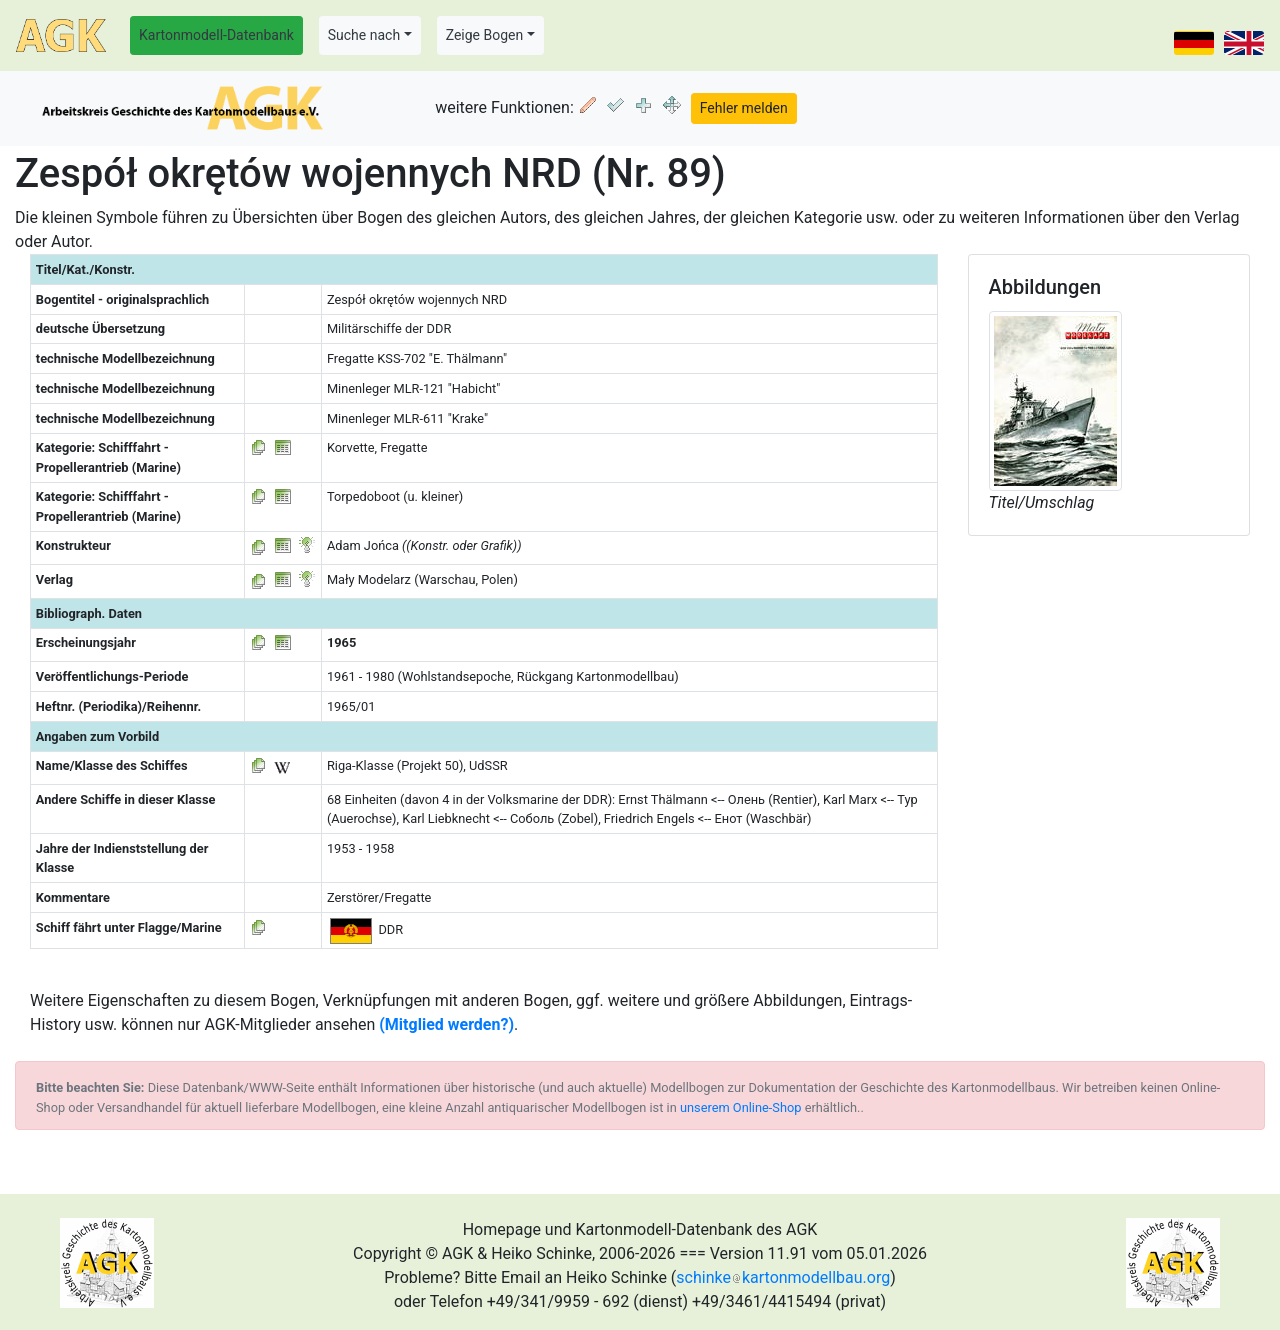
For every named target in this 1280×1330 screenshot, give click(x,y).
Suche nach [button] (364, 35)
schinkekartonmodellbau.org (783, 1277)
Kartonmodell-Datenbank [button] (216, 35)
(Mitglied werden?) (446, 1024)
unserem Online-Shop (741, 1107)
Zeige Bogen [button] (485, 35)
